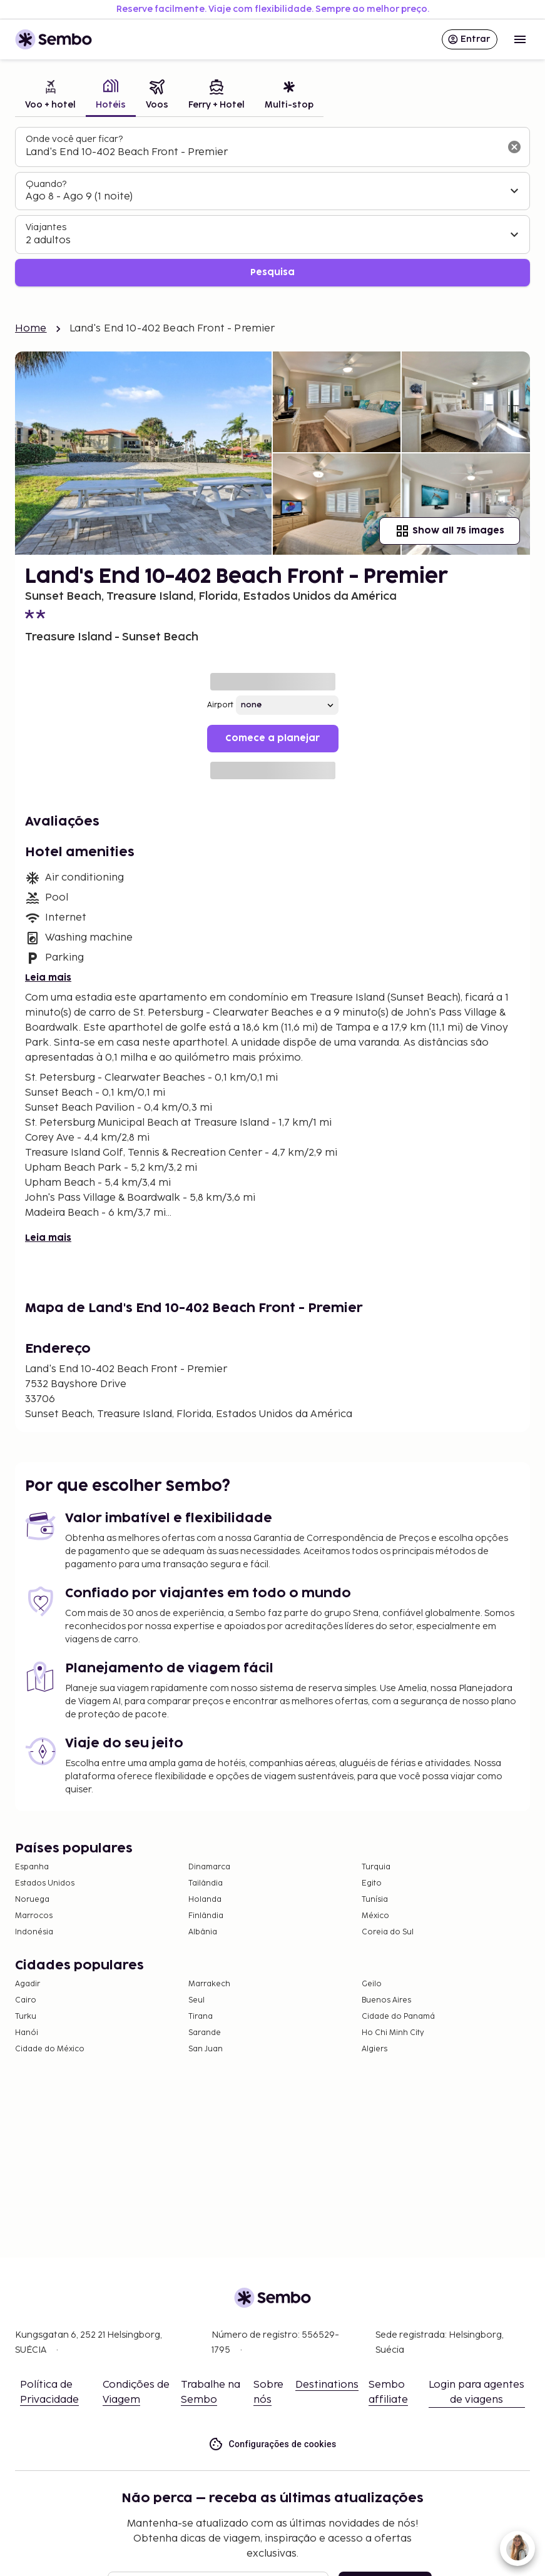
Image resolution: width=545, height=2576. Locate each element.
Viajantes (46, 227)
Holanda (205, 1899)
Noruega (32, 1899)
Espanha (32, 1867)
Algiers (374, 2049)
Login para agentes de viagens (476, 2392)
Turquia (376, 1867)
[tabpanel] (272, 206)
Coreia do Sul (388, 1932)
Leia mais (48, 978)
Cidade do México (49, 2049)
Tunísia (375, 1899)
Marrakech (209, 1984)
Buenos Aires (386, 2000)
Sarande (204, 2033)
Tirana (200, 2016)
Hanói (26, 2033)
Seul (196, 2000)
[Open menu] (520, 39)
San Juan (205, 2049)
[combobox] (262, 152)
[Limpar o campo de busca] (514, 146)
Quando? (46, 184)
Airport (220, 705)
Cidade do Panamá (398, 2016)
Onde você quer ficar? (74, 139)
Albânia (202, 1932)
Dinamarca (209, 1867)
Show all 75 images (449, 530)
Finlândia (205, 1916)
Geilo (372, 1984)
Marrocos (34, 1916)
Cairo (25, 2000)
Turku (25, 2016)
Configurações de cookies (272, 2444)
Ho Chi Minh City (393, 2033)
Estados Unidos (44, 1883)
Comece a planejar (272, 738)
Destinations (327, 2385)
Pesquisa (272, 272)
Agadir (27, 1984)
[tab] (50, 96)
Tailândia (205, 1883)
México (375, 1916)
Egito (372, 1883)
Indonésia (34, 1932)
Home (31, 329)
